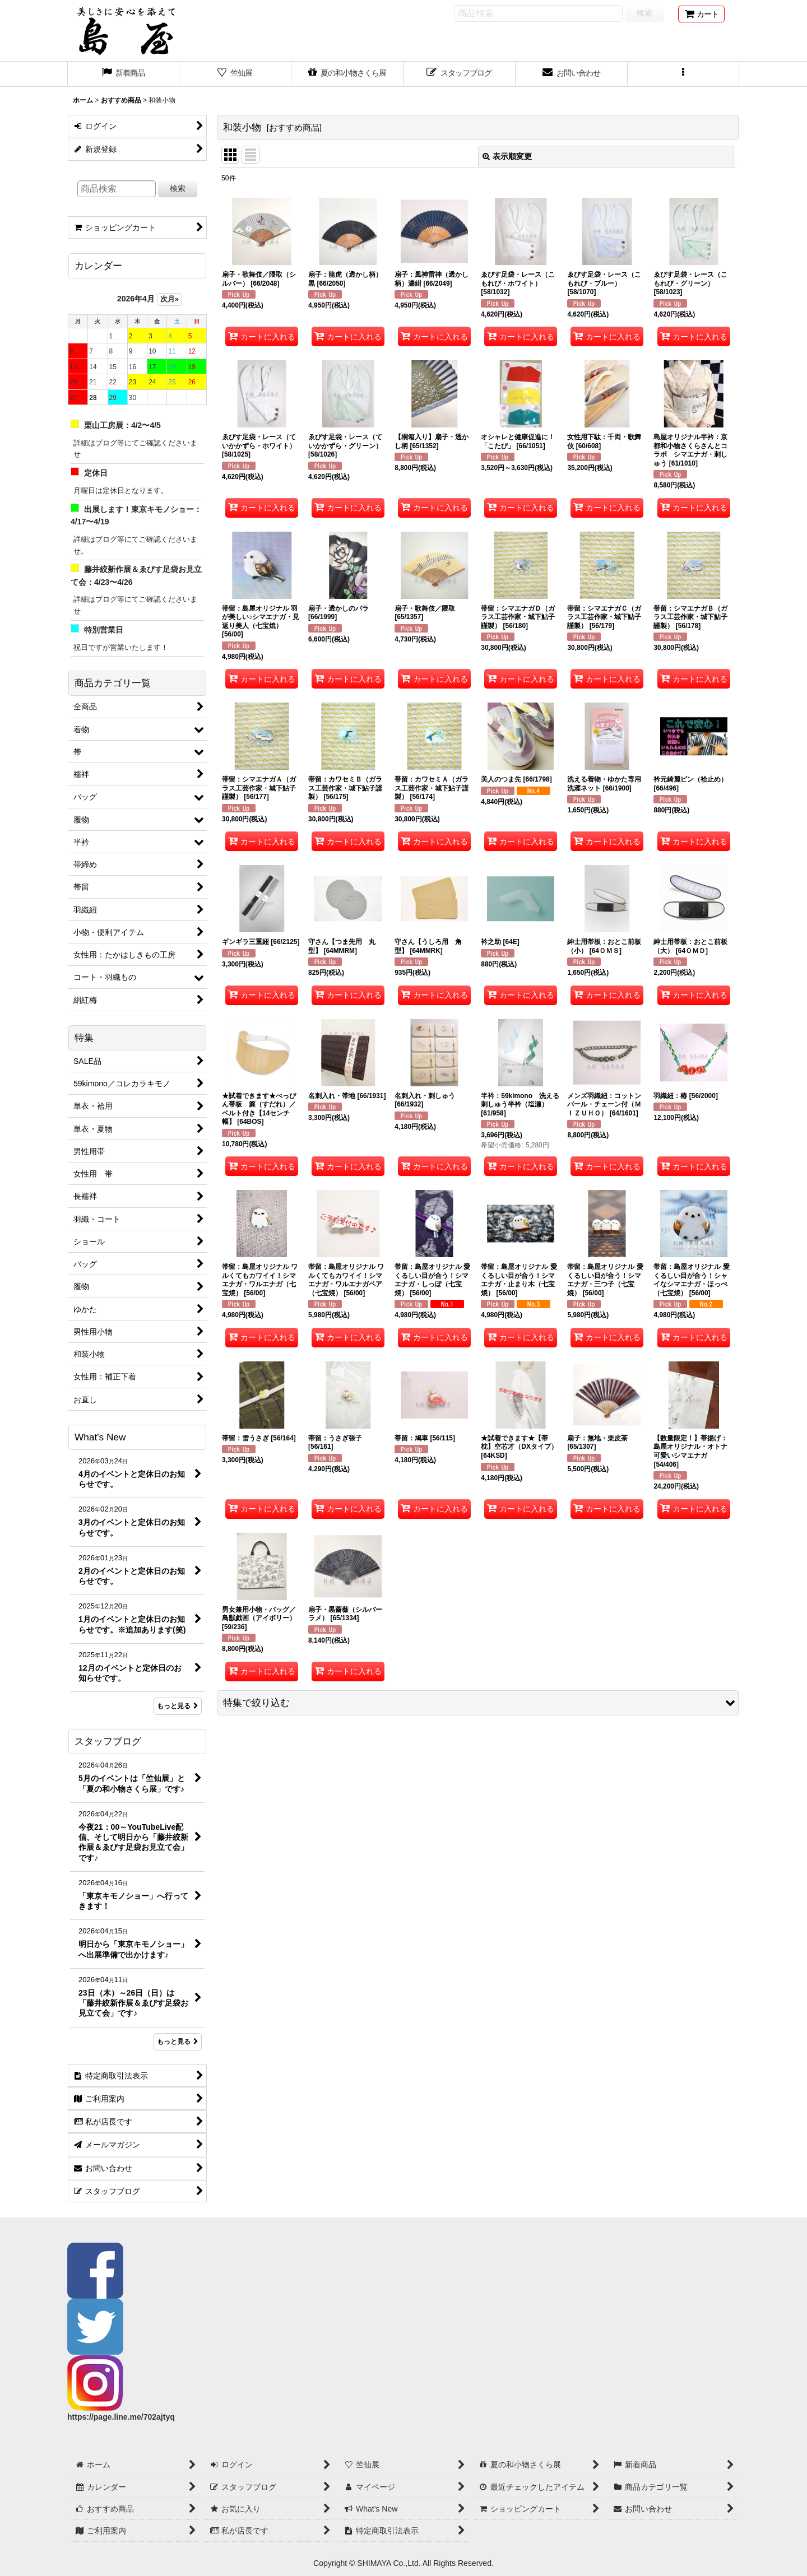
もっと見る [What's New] (177, 1706)
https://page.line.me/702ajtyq (121, 2416)
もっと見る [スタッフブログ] (177, 2041)
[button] (684, 74)
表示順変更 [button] (507, 156)
